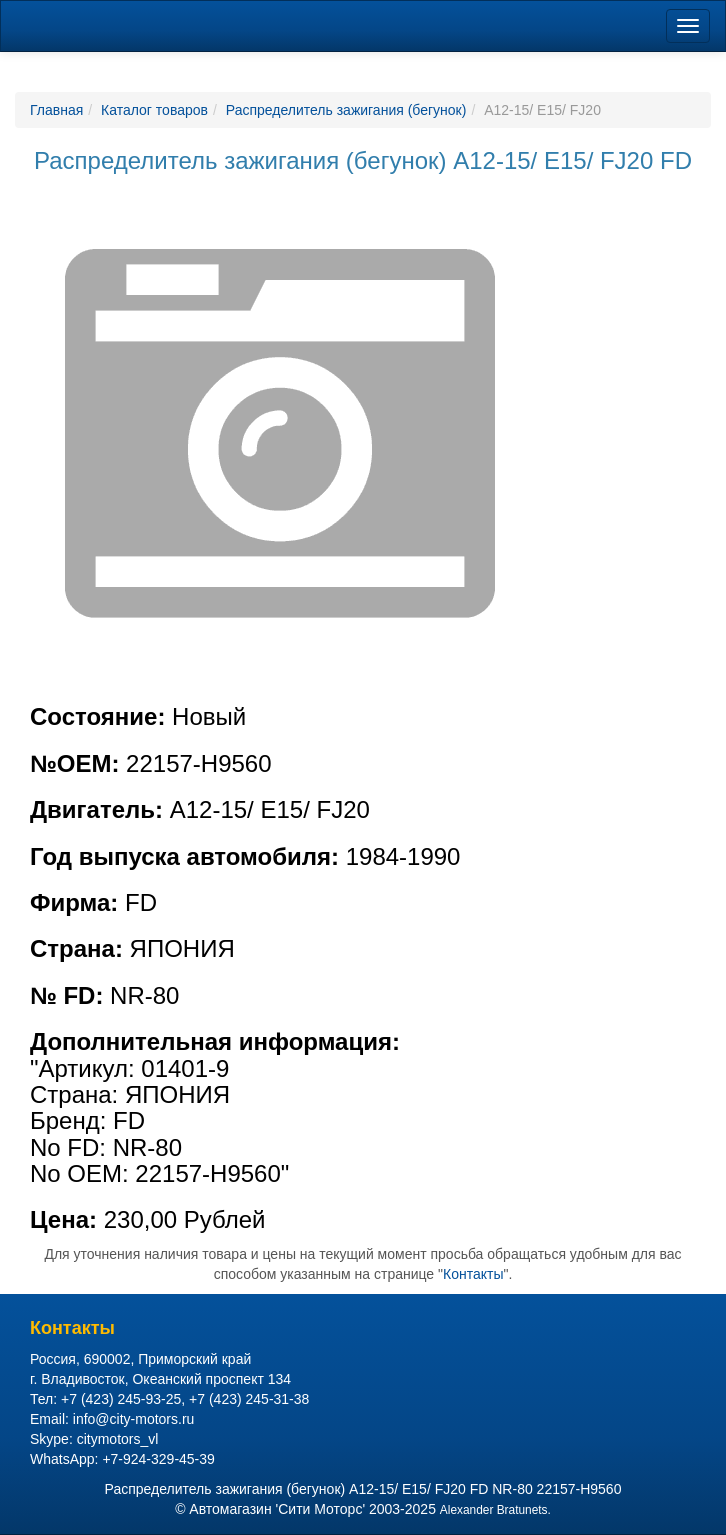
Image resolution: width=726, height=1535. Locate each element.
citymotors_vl (118, 1439)
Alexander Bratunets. (495, 1510)
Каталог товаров (154, 110)
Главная (56, 110)
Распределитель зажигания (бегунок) (346, 110)
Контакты (473, 1274)
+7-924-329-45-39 (158, 1459)
